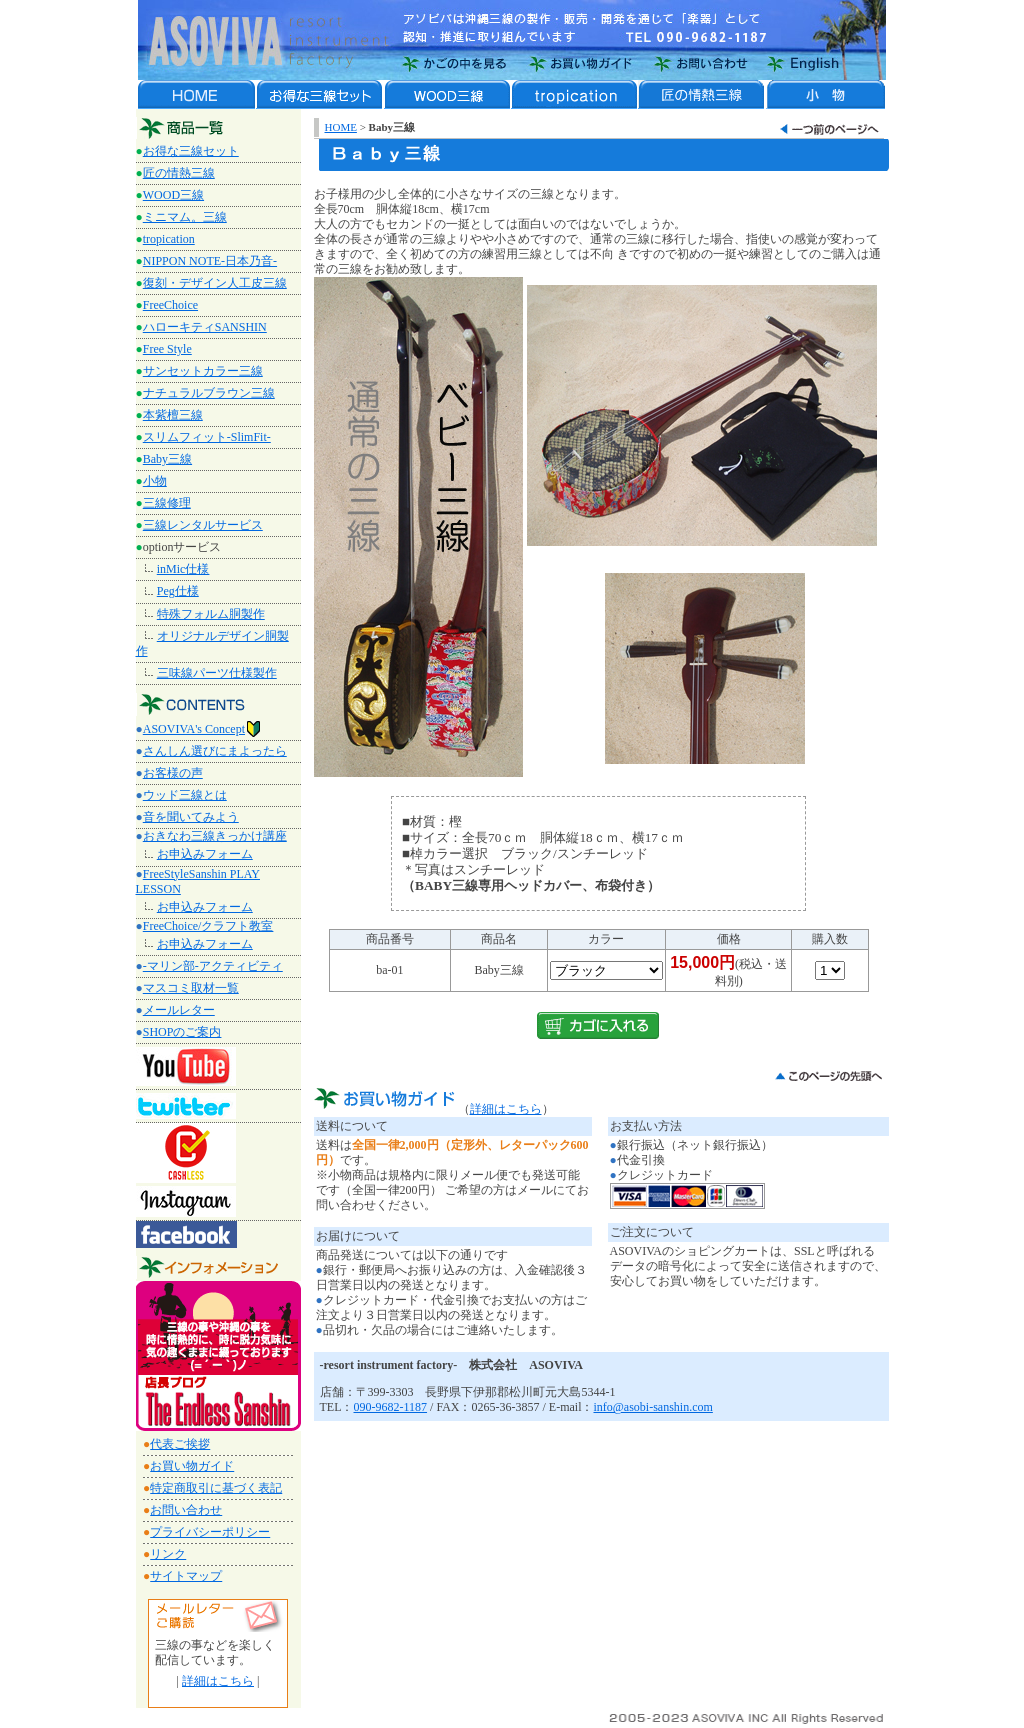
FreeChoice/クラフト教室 (208, 926)
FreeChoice (170, 305)
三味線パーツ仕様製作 (217, 673)
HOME (341, 127)
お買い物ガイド (192, 1466)
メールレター (179, 1010)
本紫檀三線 (173, 415)
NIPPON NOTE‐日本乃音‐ (210, 261)
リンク (168, 1554)
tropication (169, 239)
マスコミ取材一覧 (191, 988)
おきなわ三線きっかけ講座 (215, 836)
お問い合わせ (186, 1510)
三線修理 (167, 503)
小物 (155, 481)
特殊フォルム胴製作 (211, 614)
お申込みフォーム (205, 854)
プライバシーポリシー (210, 1532)
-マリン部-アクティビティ (213, 966)
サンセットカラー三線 (203, 371)
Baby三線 (167, 459)
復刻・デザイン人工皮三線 (215, 283)
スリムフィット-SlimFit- (207, 437)
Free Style (167, 349)
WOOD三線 (173, 195)
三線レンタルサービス (203, 525)
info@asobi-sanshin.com (652, 1407)
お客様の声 (173, 773)
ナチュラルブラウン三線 (209, 393)
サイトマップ (186, 1576)
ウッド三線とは (185, 795)
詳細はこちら (218, 1681)
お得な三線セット (191, 151)
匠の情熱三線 (179, 173)
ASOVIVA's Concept (202, 729)
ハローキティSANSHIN (205, 327)
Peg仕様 (178, 591)
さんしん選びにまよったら (215, 751)
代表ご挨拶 (180, 1444)
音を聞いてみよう (191, 817)
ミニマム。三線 (185, 217)
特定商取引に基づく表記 (216, 1488)
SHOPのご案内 (182, 1032)
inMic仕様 (183, 569)
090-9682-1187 (391, 1407)
